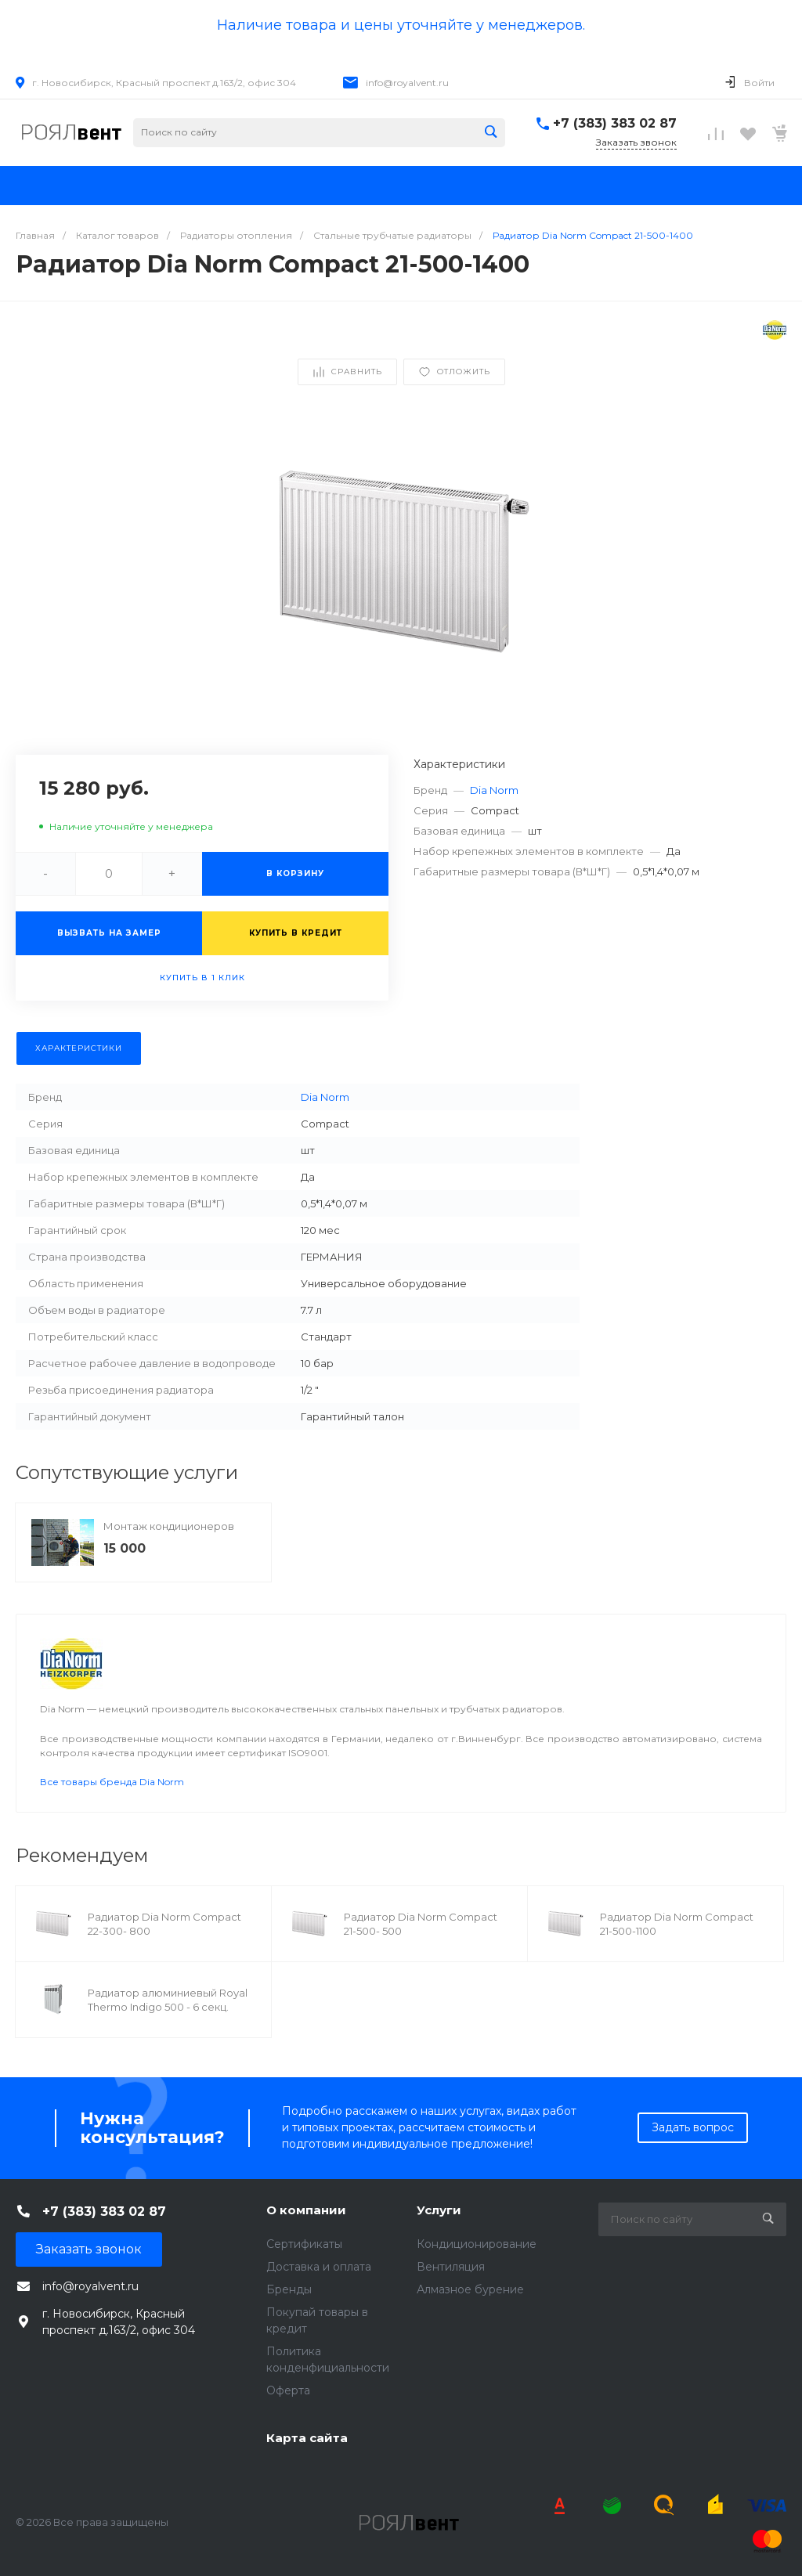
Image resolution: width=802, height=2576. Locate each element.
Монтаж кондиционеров (168, 1526)
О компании (306, 2210)
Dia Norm (494, 790)
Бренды (289, 2289)
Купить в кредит (295, 933)
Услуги (439, 2210)
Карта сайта (307, 2437)
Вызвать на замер (109, 933)
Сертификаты (304, 2244)
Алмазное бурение (470, 2289)
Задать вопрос (693, 2127)
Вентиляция (451, 2267)
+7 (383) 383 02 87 (615, 123)
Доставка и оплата (318, 2267)
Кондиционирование (476, 2244)
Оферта (288, 2390)
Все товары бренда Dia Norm (112, 1782)
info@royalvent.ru (407, 82)
